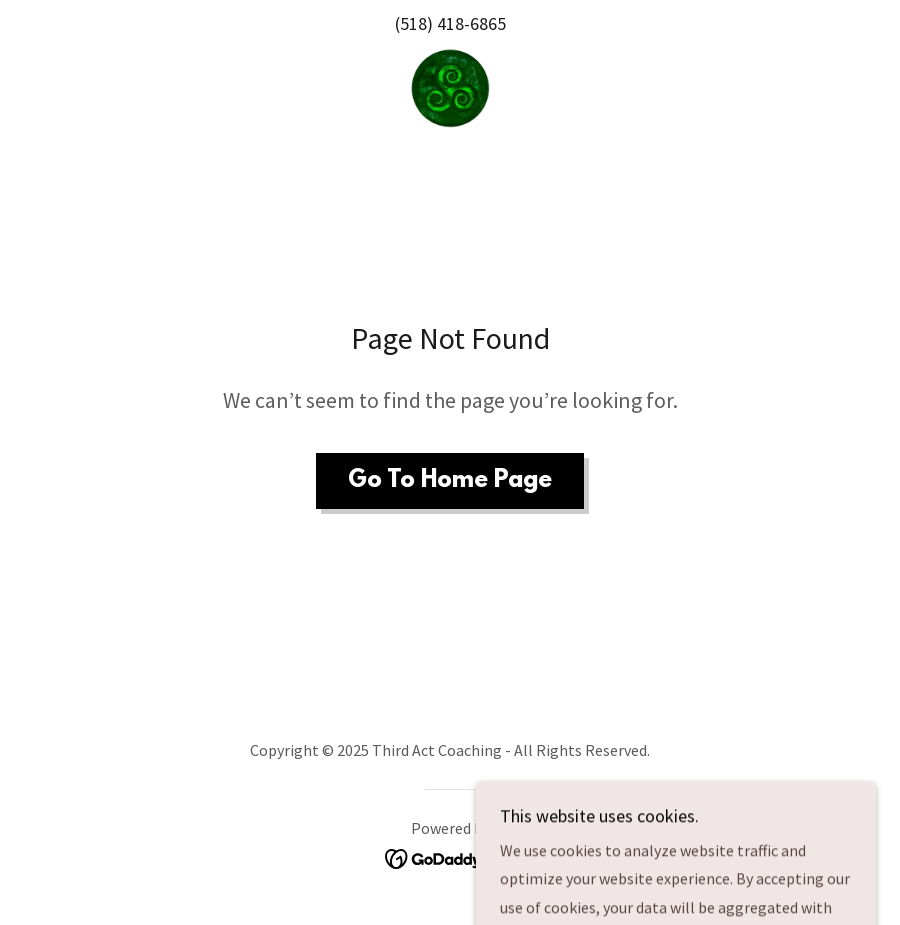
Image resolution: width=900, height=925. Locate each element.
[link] (450, 88)
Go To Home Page (450, 481)
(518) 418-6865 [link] (450, 23)
